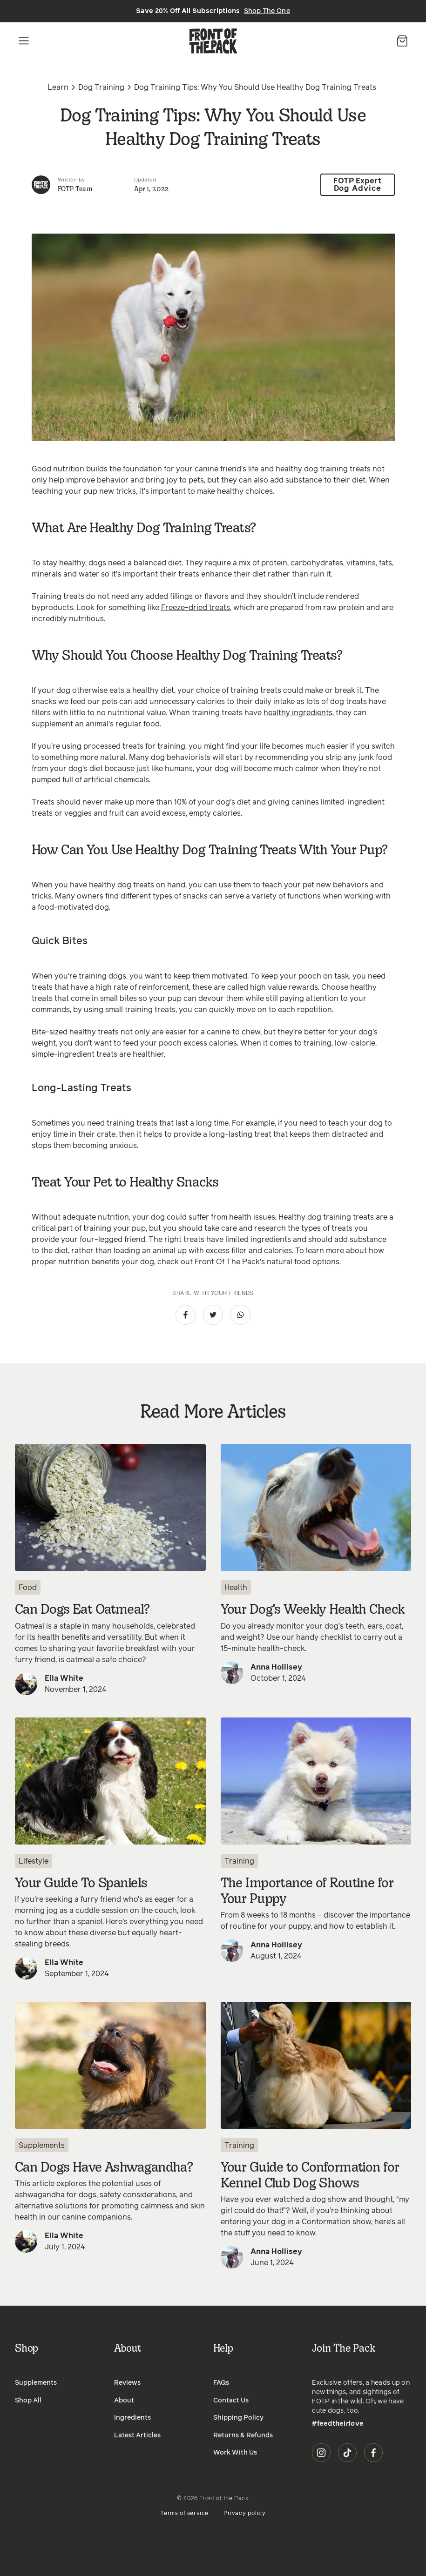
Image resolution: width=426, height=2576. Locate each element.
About (124, 2396)
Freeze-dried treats (195, 603)
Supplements (42, 2141)
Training (239, 1856)
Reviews (127, 2378)
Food (28, 1583)
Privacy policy (244, 2509)
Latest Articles (137, 2431)
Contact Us (231, 2396)
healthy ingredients (298, 708)
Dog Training (101, 87)
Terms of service (184, 2509)
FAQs (221, 2378)
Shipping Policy (238, 2413)
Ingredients (132, 2413)
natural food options (303, 1257)
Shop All (28, 2396)
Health (235, 1583)
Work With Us (235, 2448)
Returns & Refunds (243, 2431)
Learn (57, 87)
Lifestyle (33, 1856)
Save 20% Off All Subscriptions (213, 11)
